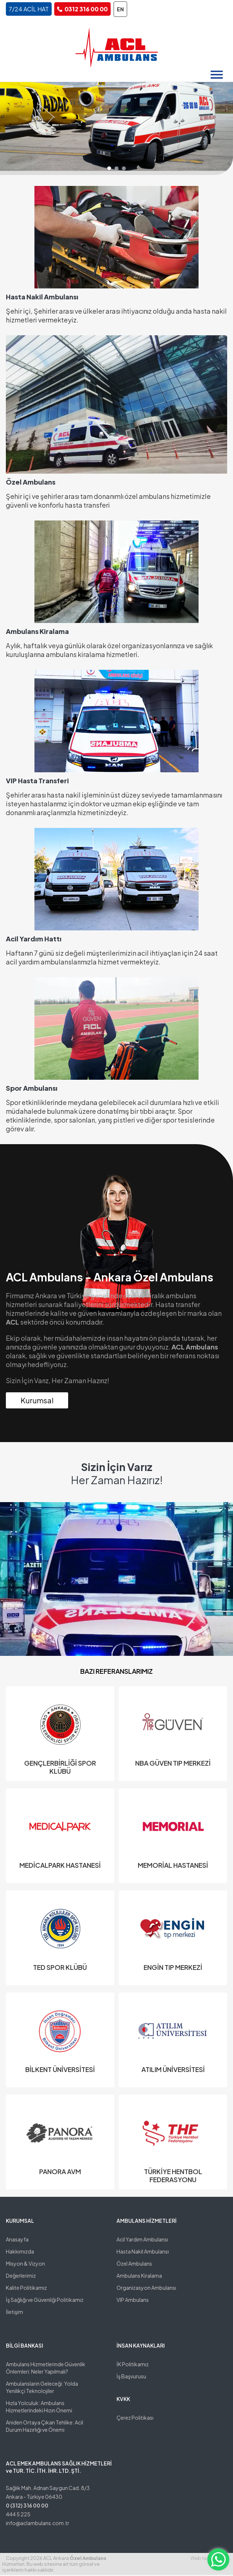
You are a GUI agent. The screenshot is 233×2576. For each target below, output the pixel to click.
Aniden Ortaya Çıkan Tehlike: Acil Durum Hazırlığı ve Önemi (44, 2427)
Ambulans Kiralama (139, 2276)
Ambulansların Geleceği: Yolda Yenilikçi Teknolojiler (42, 2388)
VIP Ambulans (132, 2300)
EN (120, 9)
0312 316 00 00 (86, 9)
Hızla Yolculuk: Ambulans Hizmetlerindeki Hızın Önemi (39, 2408)
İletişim (14, 2313)
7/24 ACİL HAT (29, 9)
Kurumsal (37, 1401)
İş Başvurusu (131, 2377)
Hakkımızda (20, 2252)
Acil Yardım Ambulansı (142, 2240)
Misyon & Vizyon (25, 2264)
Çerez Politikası (135, 2418)
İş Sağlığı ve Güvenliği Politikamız (45, 2300)
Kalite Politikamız (26, 2288)
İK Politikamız (132, 2365)
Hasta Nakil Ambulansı (142, 2252)
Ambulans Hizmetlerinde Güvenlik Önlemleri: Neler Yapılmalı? (45, 2369)
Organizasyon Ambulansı (146, 2288)
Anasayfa (17, 2240)
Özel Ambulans (134, 2264)
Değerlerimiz (21, 2276)
